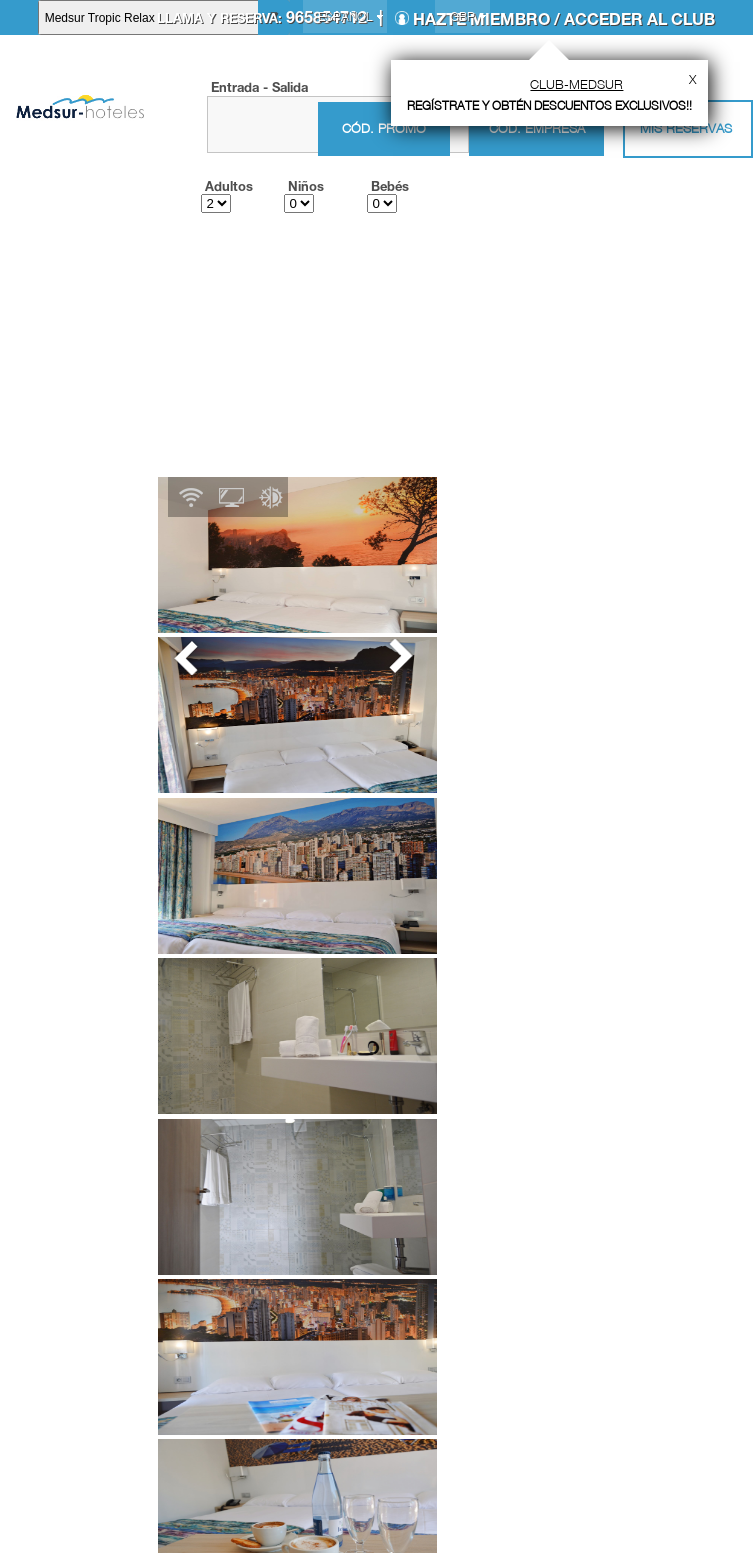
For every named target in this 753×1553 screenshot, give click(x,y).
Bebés (390, 186)
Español (345, 16)
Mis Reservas (686, 128)
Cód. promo (384, 128)
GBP (462, 16)
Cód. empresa (537, 128)
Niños (306, 186)
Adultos (229, 186)
